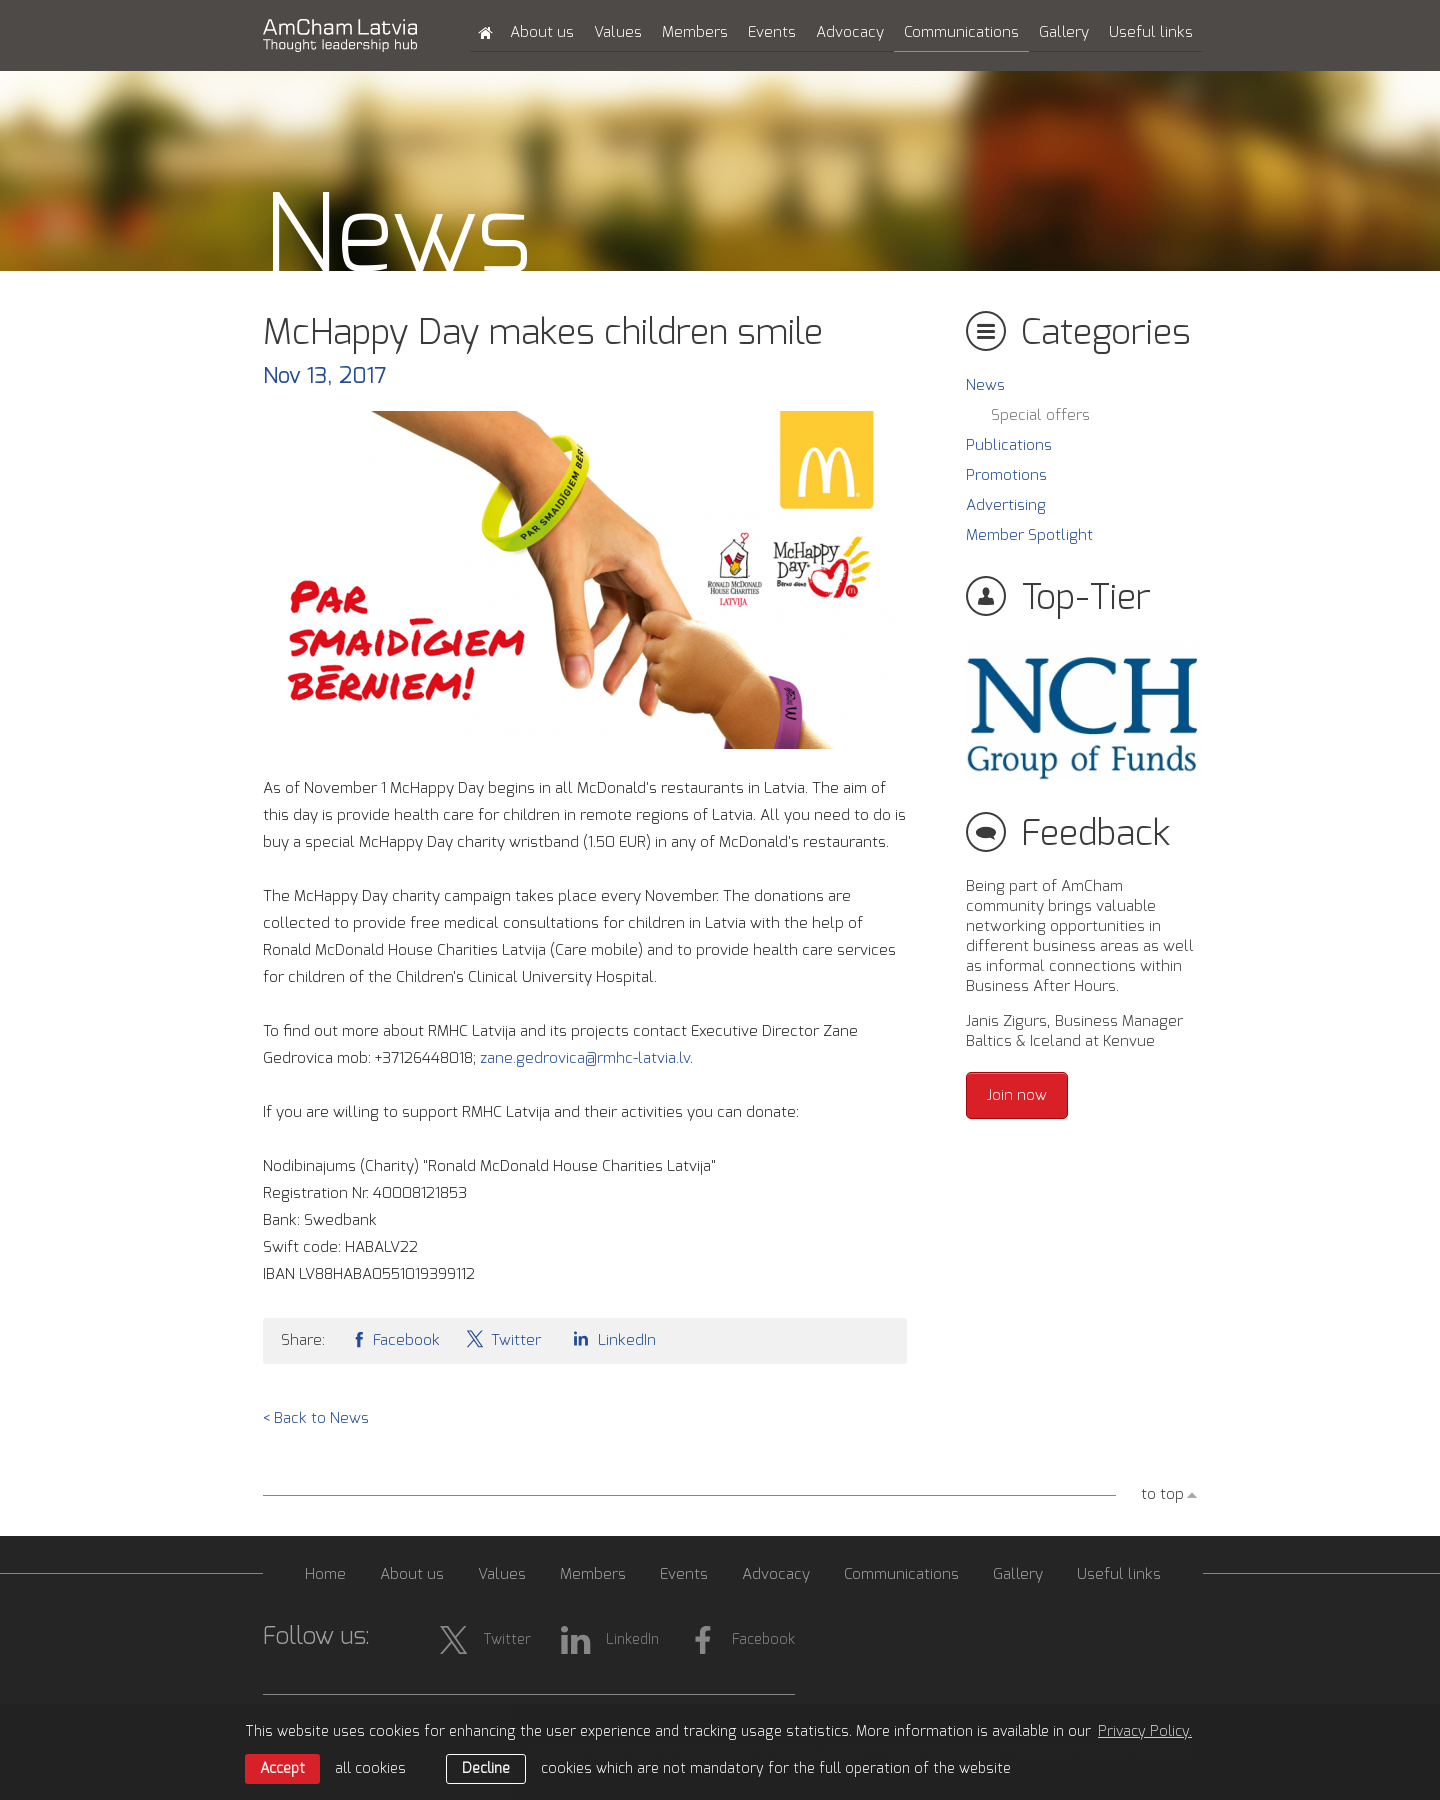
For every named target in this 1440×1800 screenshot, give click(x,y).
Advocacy (850, 32)
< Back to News (316, 1418)
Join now (1017, 1095)
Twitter (503, 1338)
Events (772, 32)
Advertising (1006, 505)
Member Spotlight (1029, 535)
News (985, 385)
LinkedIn (611, 1338)
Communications (961, 32)
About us (542, 32)
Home (325, 1574)
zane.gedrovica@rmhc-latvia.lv (585, 1058)
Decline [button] (486, 1769)
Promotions (1006, 475)
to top (1162, 1494)
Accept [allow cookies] (282, 1769)
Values (618, 32)
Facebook (395, 1338)
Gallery (1064, 32)
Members (695, 32)
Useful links (1151, 32)
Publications (1009, 445)
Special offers (1040, 415)
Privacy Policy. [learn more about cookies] (1145, 1732)
